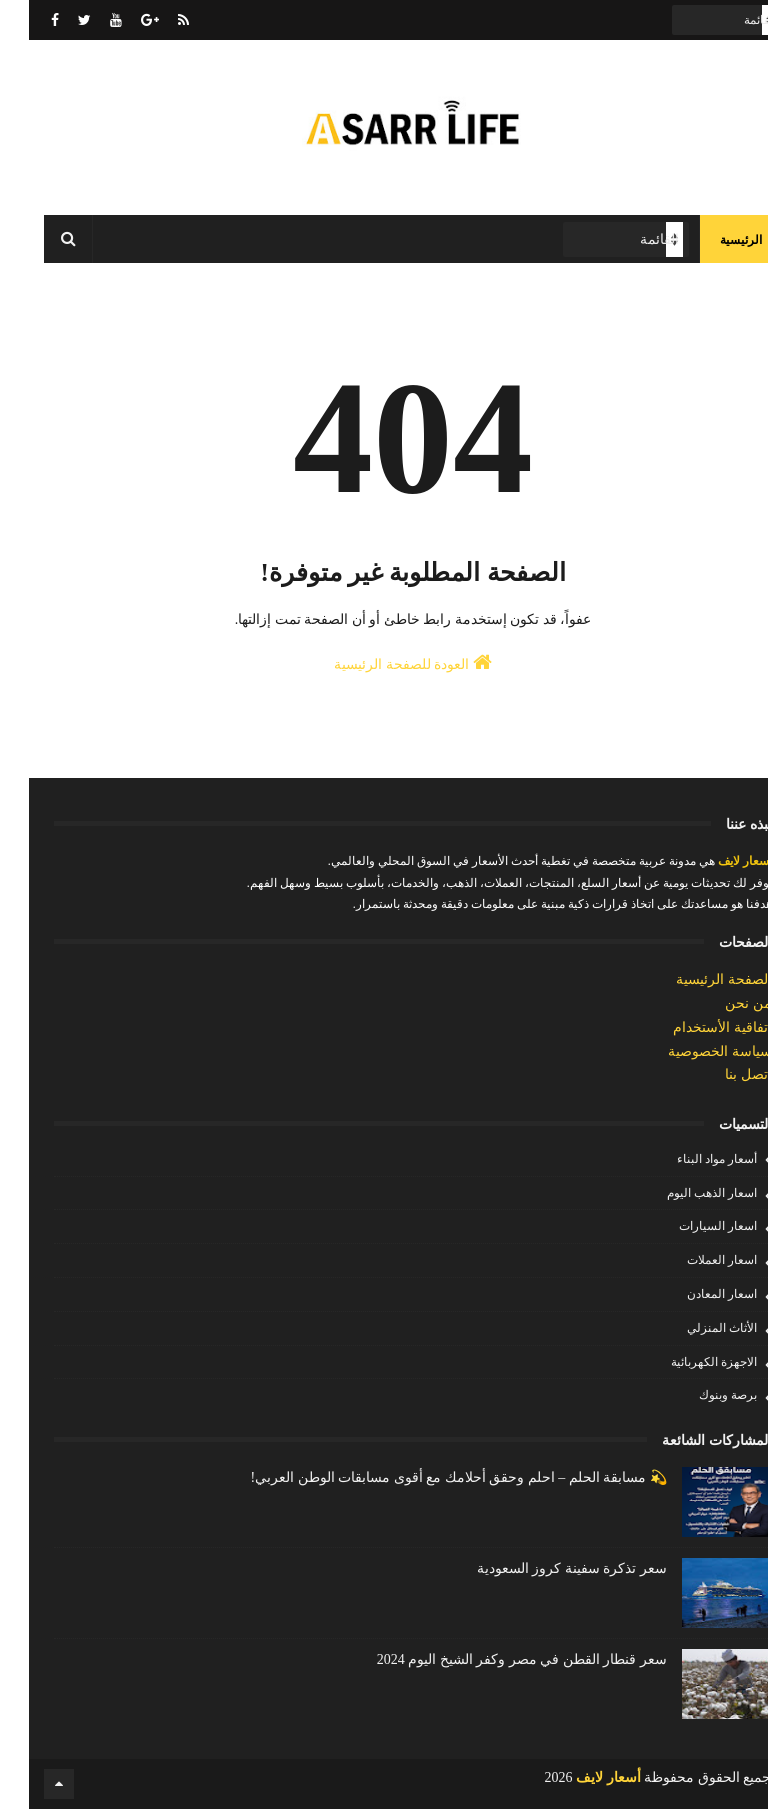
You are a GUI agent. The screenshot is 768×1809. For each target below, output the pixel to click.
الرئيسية (712, 240)
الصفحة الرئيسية (695, 979)
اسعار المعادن (693, 1294)
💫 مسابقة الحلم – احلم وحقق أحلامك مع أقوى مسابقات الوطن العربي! (429, 1477)
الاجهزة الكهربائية (685, 1362)
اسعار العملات (693, 1260)
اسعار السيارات (689, 1226)
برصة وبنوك (699, 1395)
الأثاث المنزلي (693, 1328)
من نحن (719, 1003)
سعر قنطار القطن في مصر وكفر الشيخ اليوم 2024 (493, 1659)
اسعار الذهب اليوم (683, 1193)
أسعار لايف (714, 861)
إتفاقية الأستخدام (693, 1027)
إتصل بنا (719, 1074)
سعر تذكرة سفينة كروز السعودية (543, 1568)
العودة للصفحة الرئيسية (384, 662)
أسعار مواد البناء (688, 1159)
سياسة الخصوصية (691, 1051)
